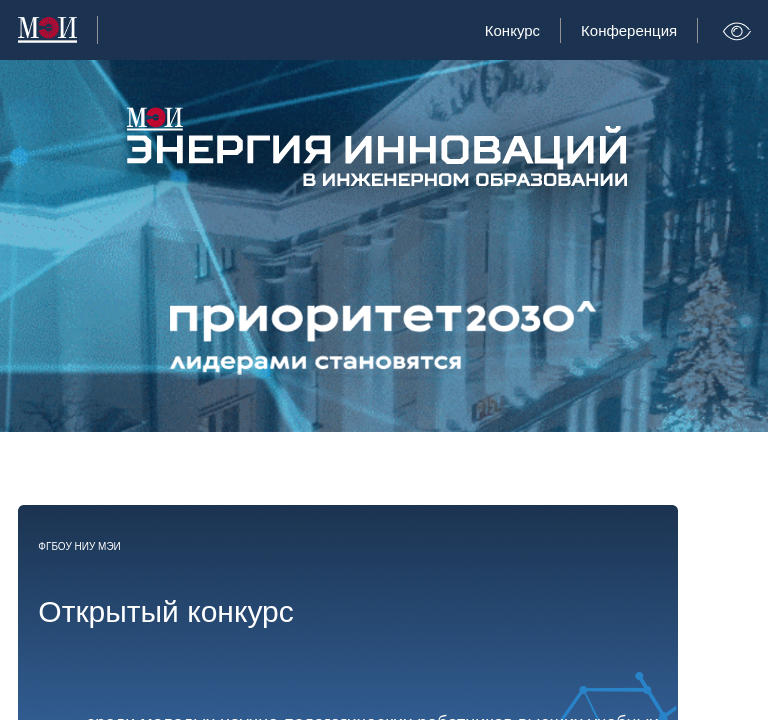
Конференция (629, 30)
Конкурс (512, 30)
